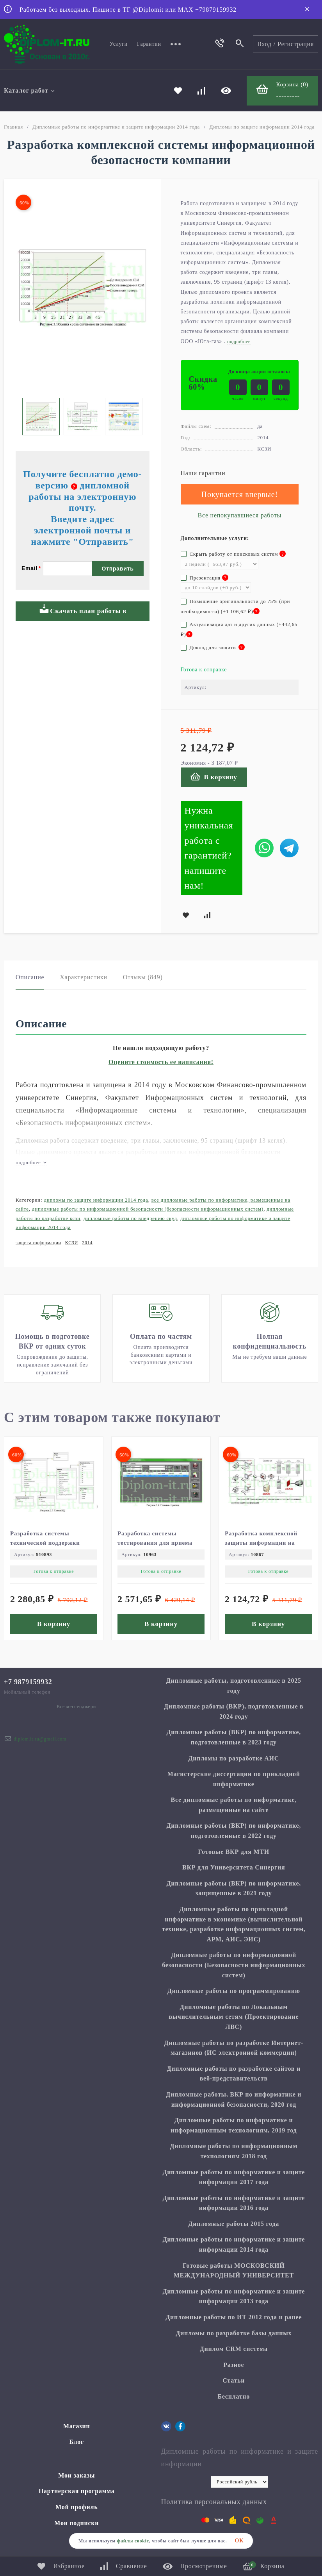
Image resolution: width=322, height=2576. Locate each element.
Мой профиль (76, 2507)
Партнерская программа (77, 2491)
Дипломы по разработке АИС (233, 1758)
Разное (233, 2364)
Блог (76, 2441)
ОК (239, 2541)
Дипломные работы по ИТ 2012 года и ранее (233, 2317)
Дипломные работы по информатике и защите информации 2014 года (116, 127)
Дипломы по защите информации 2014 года (262, 127)
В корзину (213, 777)
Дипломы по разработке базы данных (234, 2333)
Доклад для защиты (213, 647)
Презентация (204, 578)
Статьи (233, 2380)
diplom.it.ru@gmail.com (40, 1739)
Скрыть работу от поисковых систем (233, 554)
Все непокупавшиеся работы (239, 515)
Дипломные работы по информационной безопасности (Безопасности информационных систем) (147, 1209)
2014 (87, 1242)
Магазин (76, 2426)
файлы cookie (133, 2541)
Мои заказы (76, 2475)
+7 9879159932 (28, 1682)
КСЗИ (71, 1242)
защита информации (38, 1242)
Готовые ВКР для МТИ (233, 1851)
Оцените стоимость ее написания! (161, 1062)
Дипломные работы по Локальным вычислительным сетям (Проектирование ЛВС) (234, 2017)
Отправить (118, 568)
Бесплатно (233, 2396)
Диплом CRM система (234, 2348)
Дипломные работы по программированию (233, 1990)
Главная (13, 127)
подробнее (31, 1162)
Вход (264, 44)
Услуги (119, 44)
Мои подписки (76, 2523)
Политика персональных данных (214, 2502)
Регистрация (296, 44)
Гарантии (149, 44)
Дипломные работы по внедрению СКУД (130, 1218)
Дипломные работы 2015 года (233, 2223)
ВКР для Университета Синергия (233, 1867)
